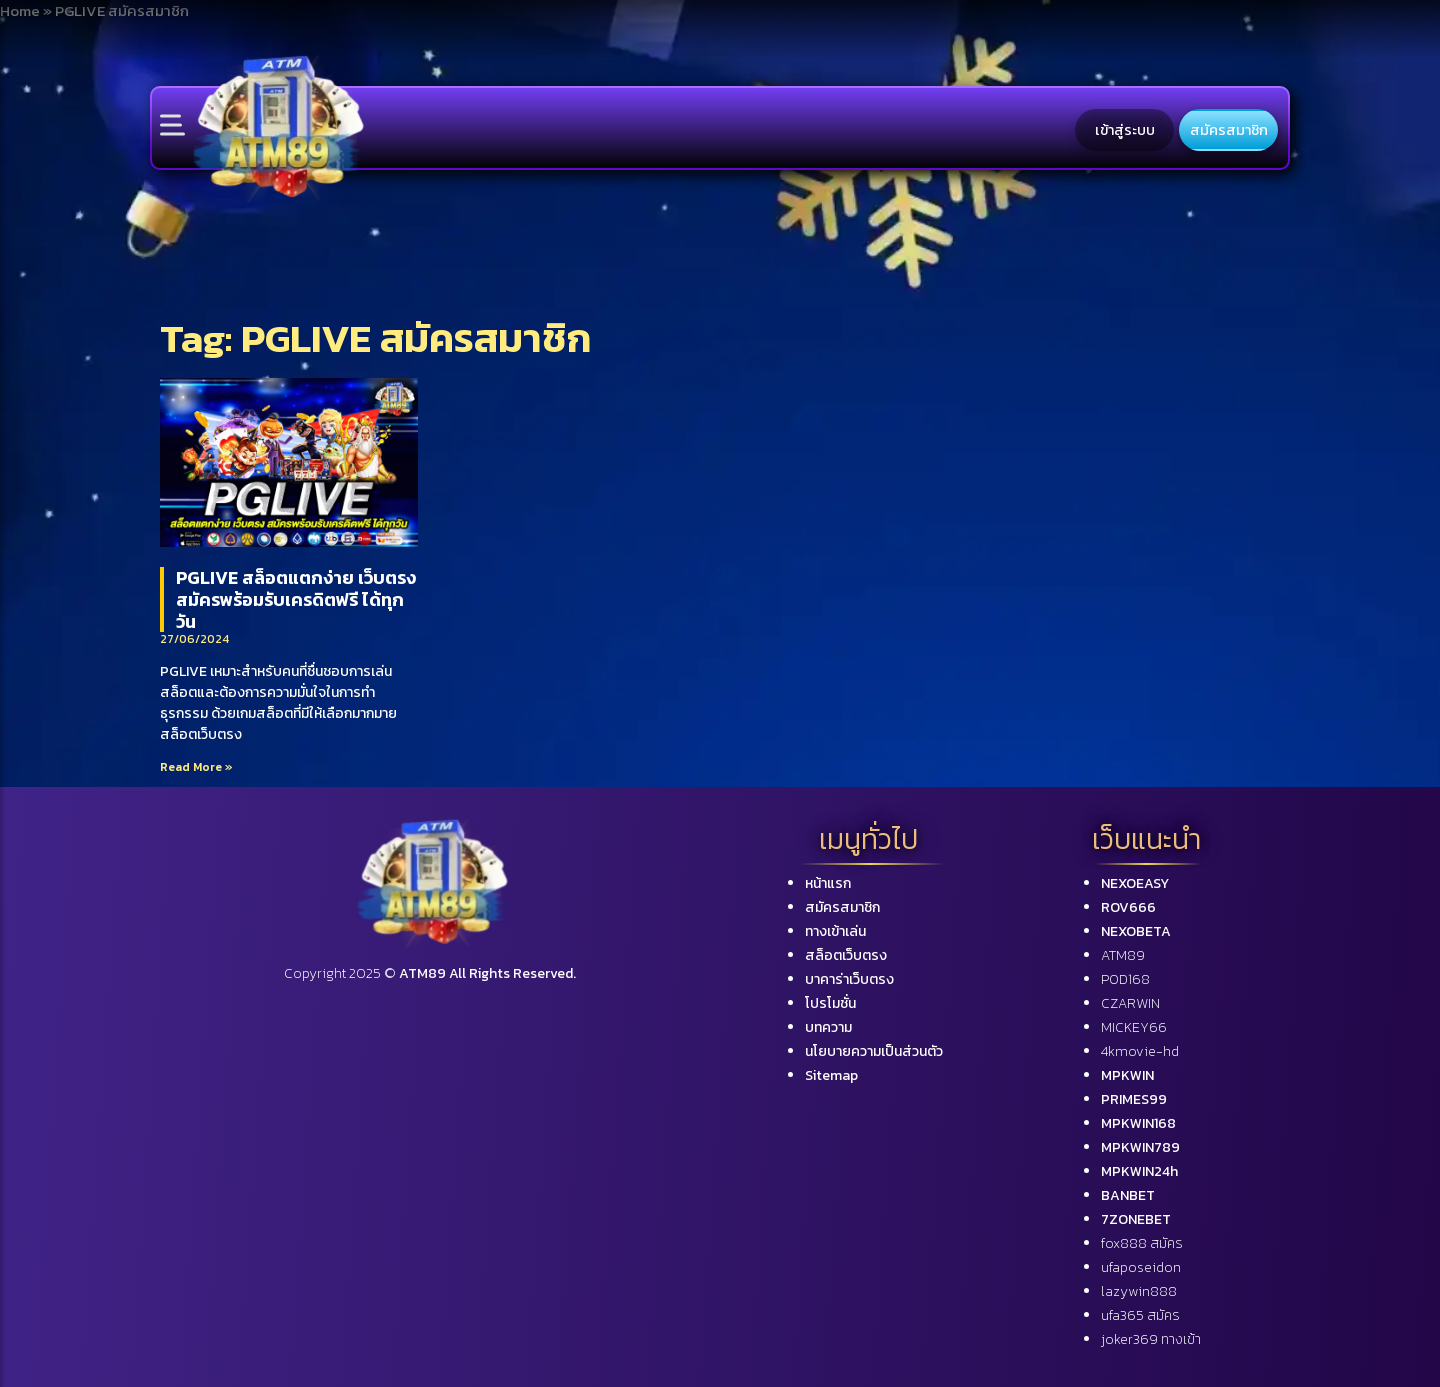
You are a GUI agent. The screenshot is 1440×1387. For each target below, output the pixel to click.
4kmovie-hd (1140, 1051)
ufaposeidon (1141, 1267)
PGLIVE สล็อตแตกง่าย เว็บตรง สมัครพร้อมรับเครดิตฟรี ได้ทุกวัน (296, 599)
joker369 (1151, 1339)
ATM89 (1123, 955)
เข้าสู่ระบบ (1125, 130)
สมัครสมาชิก (1229, 130)
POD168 (1125, 979)
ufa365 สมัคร (1140, 1315)
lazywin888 (1139, 1291)
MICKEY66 (1134, 1027)
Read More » (196, 767)
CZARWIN (1130, 1003)
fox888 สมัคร (1142, 1243)
